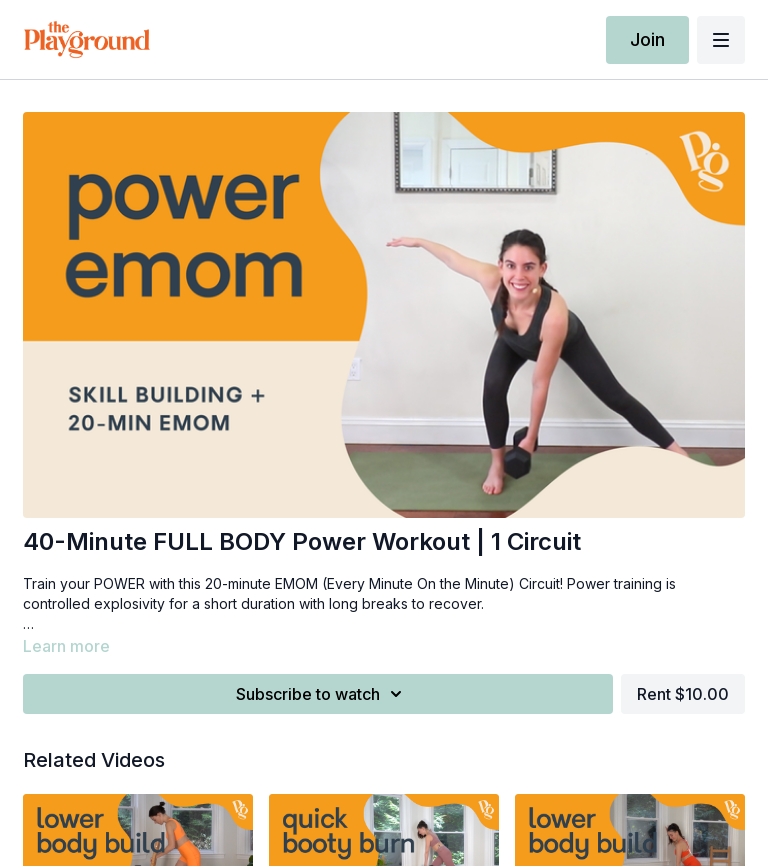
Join (647, 39)
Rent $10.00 (683, 694)
